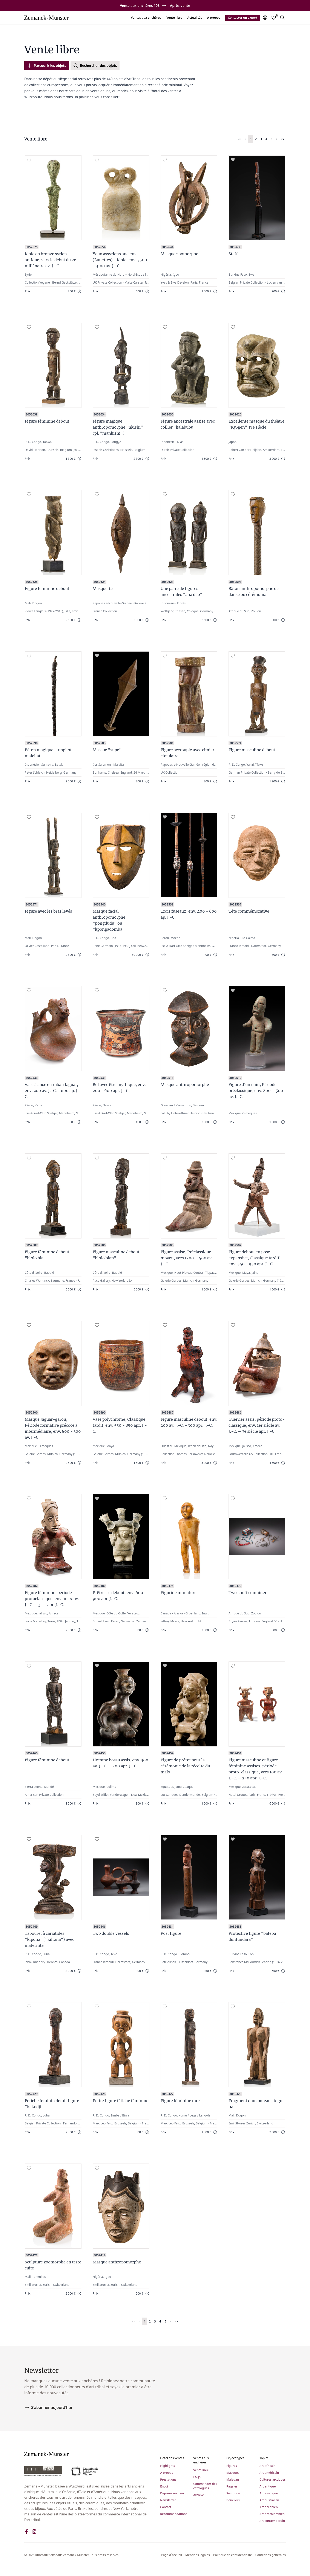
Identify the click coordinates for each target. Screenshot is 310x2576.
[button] (239, 139)
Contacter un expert (242, 17)
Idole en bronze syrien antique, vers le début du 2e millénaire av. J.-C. (50, 259)
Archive (198, 2495)
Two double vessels (111, 1933)
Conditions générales (270, 2555)
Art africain (267, 2466)
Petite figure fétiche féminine (120, 2100)
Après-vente (180, 5)
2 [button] (256, 139)
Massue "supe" (107, 749)
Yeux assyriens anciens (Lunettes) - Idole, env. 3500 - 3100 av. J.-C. (120, 259)
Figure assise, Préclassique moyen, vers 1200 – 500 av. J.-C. (187, 1257)
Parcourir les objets (46, 65)
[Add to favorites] (29, 159)
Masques (232, 2473)
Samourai (233, 2493)
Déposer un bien (172, 2493)
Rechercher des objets (95, 65)
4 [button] (266, 139)
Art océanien (268, 2507)
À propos (213, 17)
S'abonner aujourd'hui (48, 2407)
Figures (231, 2466)
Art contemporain (272, 2521)
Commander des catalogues (205, 2486)
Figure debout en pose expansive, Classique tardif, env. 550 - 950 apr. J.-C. (255, 1257)
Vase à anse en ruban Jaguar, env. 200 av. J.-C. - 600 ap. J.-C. (53, 1090)
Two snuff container (248, 1592)
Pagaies (232, 2486)
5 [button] (271, 139)
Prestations (168, 2479)
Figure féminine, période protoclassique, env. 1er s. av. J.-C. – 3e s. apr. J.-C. (52, 1598)
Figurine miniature (178, 1592)
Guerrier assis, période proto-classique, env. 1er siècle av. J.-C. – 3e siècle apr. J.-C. (257, 1425)
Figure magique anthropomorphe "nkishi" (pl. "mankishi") (118, 427)
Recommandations (173, 2514)
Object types (235, 2458)
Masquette (103, 588)
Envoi (164, 2486)
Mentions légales (197, 2555)
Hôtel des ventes (172, 2458)
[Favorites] (273, 17)
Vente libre (174, 17)
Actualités (194, 17)
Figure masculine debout (252, 749)
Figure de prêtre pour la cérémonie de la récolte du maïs (185, 1766)
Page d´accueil (171, 2555)
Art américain (269, 2473)
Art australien (269, 2500)
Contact (165, 2507)
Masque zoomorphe (179, 253)
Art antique (267, 2486)
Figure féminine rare (180, 2100)
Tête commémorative (249, 911)
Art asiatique (268, 2493)
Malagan (232, 2479)
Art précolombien (272, 2514)
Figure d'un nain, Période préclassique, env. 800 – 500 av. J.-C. (256, 1090)
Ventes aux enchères (146, 17)
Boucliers (233, 2500)
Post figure (171, 1933)
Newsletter (168, 2500)
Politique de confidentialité (232, 2555)
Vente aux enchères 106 (140, 5)
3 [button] (261, 139)
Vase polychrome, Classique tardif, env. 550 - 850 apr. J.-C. (120, 1425)
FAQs (197, 2477)
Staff (233, 253)
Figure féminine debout (47, 421)
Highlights (167, 2466)
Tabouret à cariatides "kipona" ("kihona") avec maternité (49, 1939)
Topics (264, 2458)
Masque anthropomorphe (185, 1084)
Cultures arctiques (272, 2479)
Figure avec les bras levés (48, 911)
